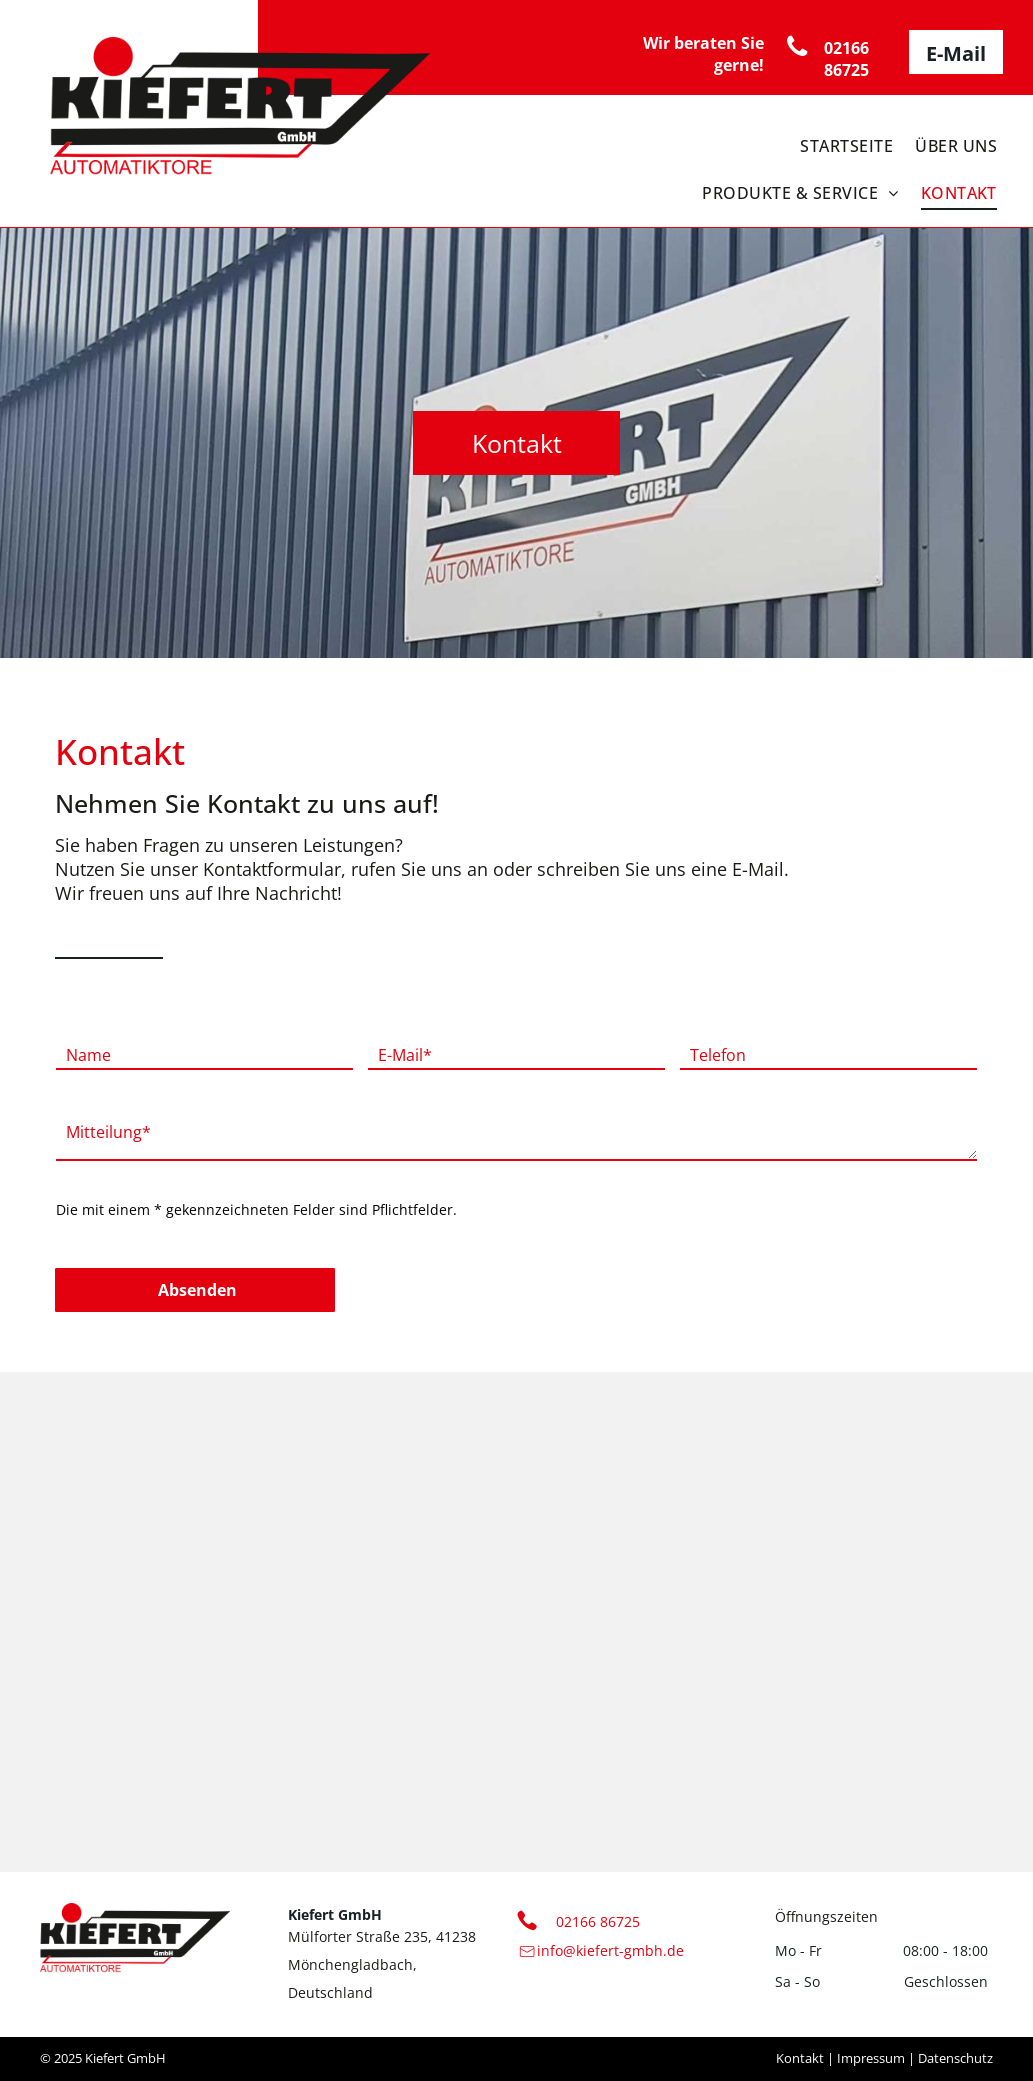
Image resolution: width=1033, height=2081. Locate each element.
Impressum (871, 2058)
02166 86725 (598, 1921)
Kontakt (800, 2058)
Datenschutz (955, 2058)
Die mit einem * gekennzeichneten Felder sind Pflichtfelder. (256, 1209)
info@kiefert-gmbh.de (610, 1950)
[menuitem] (841, 140)
